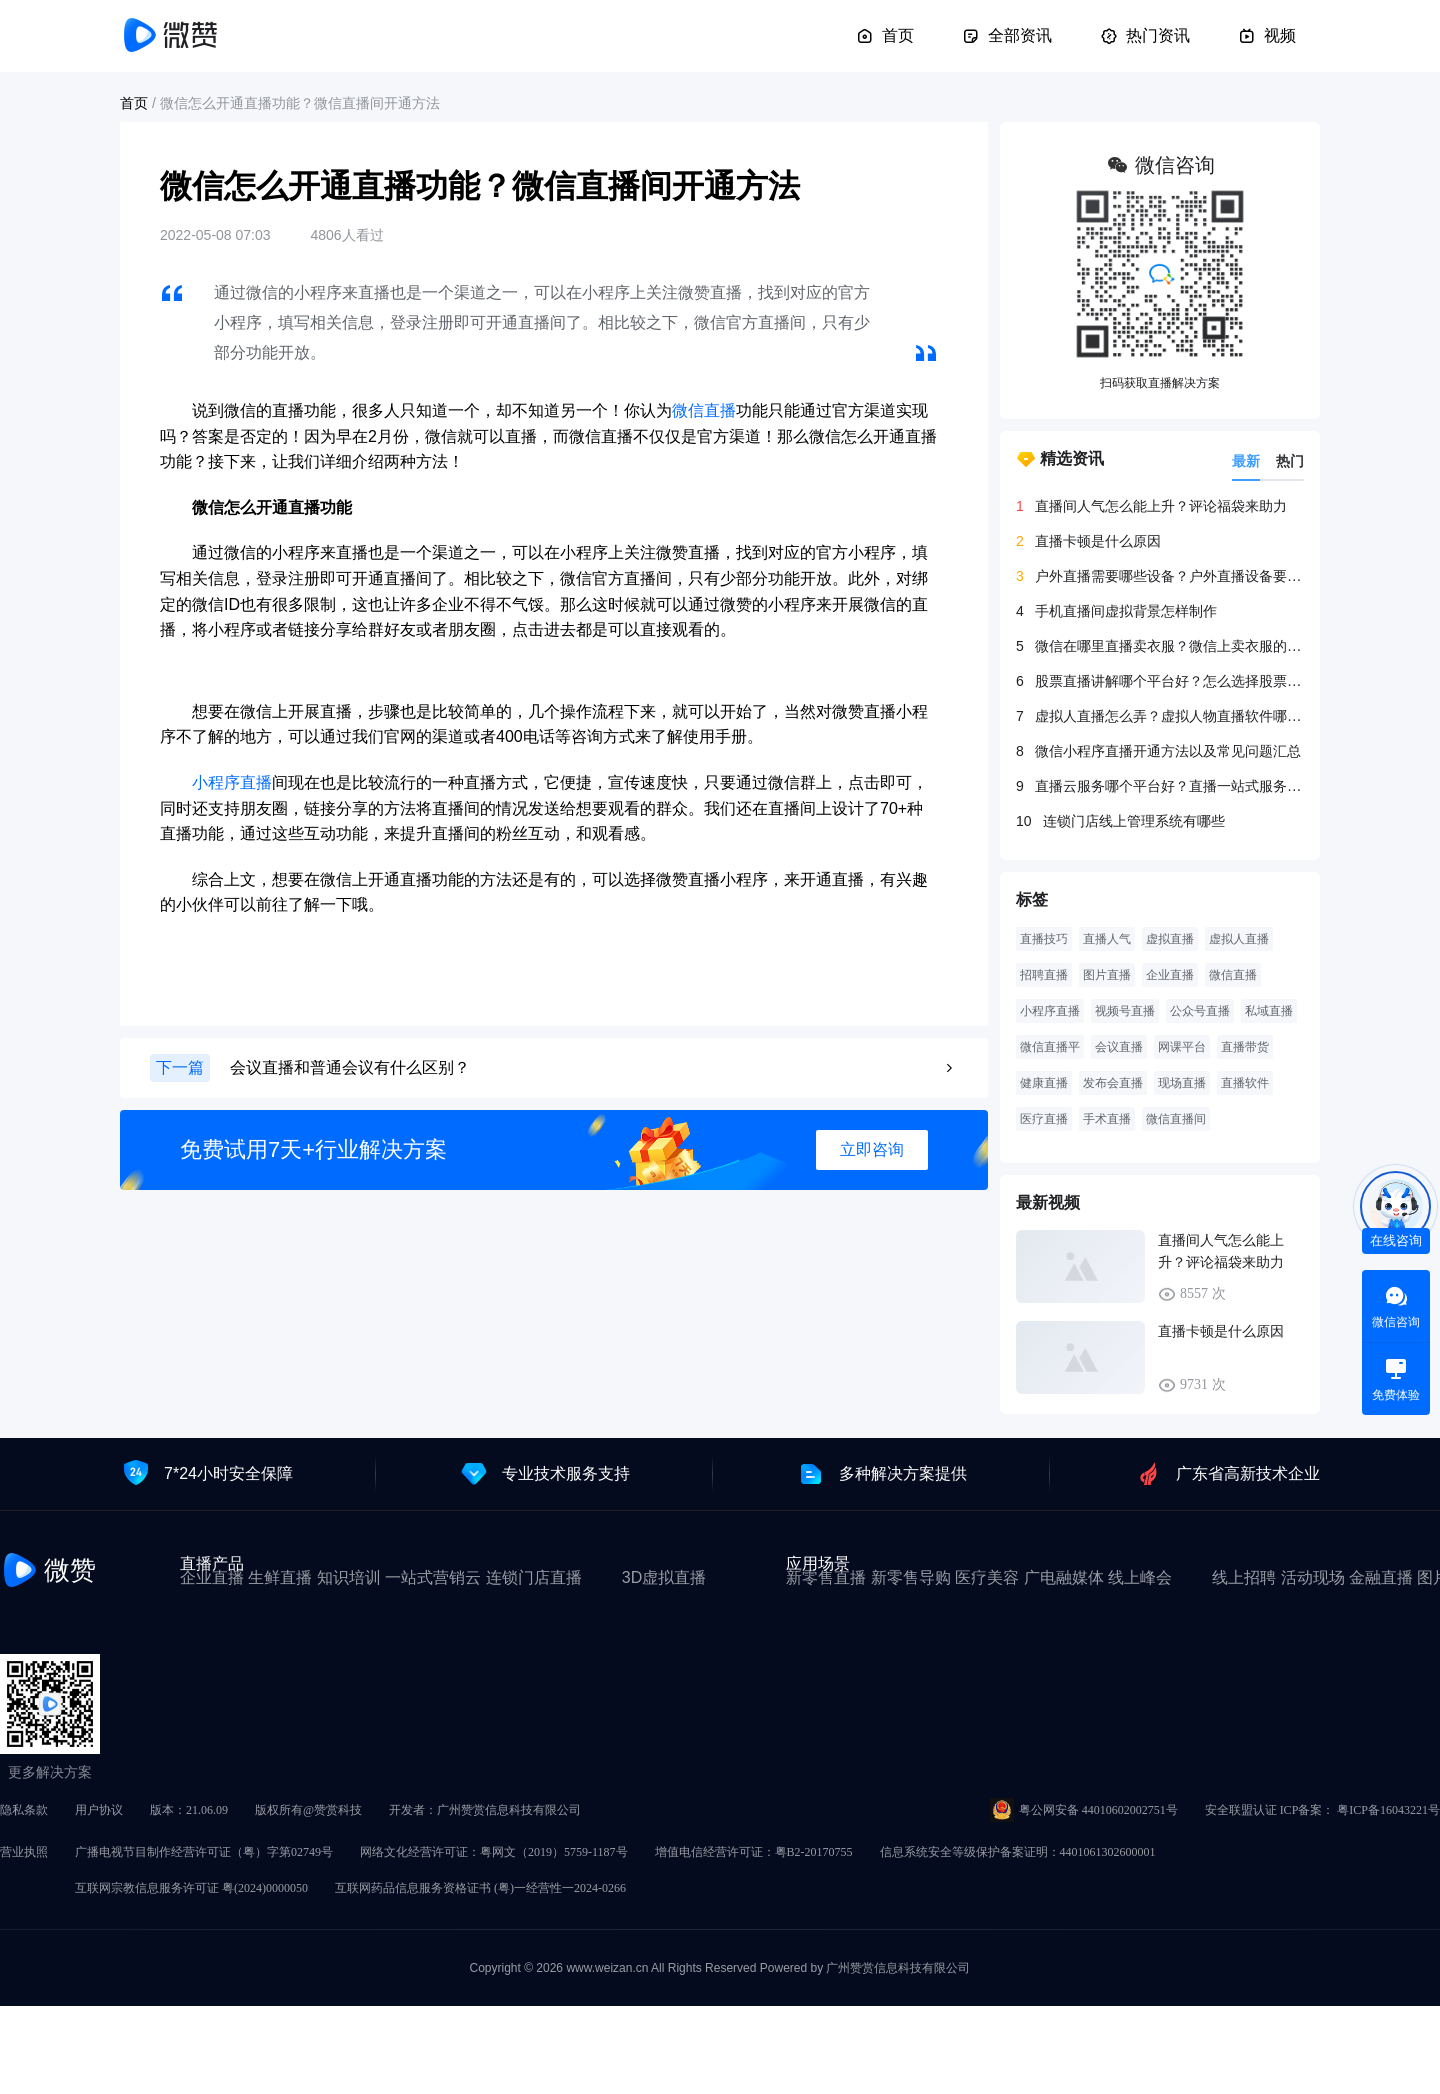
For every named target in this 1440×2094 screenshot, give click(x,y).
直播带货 (1245, 1047)
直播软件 (1245, 1083)
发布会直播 (1113, 1083)
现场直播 (1182, 1083)
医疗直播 (1044, 1119)
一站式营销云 (433, 1577)
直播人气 (1107, 939)
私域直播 (1269, 1011)
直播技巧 (1044, 939)
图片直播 (1107, 975)
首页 (885, 36)
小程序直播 (232, 782)
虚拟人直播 (1239, 939)
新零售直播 (826, 1577)
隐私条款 (24, 1810)
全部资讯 (1007, 36)
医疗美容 (987, 1577)
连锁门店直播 (534, 1577)
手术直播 (1107, 1119)
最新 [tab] (1246, 461)
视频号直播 (1125, 1011)
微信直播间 (1176, 1119)
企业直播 (1170, 975)
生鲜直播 (280, 1577)
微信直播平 (1050, 1047)
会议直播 (1119, 1047)
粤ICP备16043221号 (1388, 1810)
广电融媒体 (1064, 1577)
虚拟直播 (1170, 939)
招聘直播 (1044, 975)
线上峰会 (1140, 1577)
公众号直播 (1200, 1011)
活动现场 (1313, 1577)
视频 (1267, 36)
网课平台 (1182, 1047)
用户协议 (99, 1810)
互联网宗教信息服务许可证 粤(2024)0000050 (191, 1888)
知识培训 (349, 1577)
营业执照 (24, 1852)
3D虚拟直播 (664, 1577)
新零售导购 (911, 1577)
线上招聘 (1244, 1577)
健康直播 (1044, 1083)
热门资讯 (1145, 36)
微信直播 (704, 410)
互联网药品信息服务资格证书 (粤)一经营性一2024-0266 (480, 1888)
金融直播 (1381, 1577)
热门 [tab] (1290, 461)
